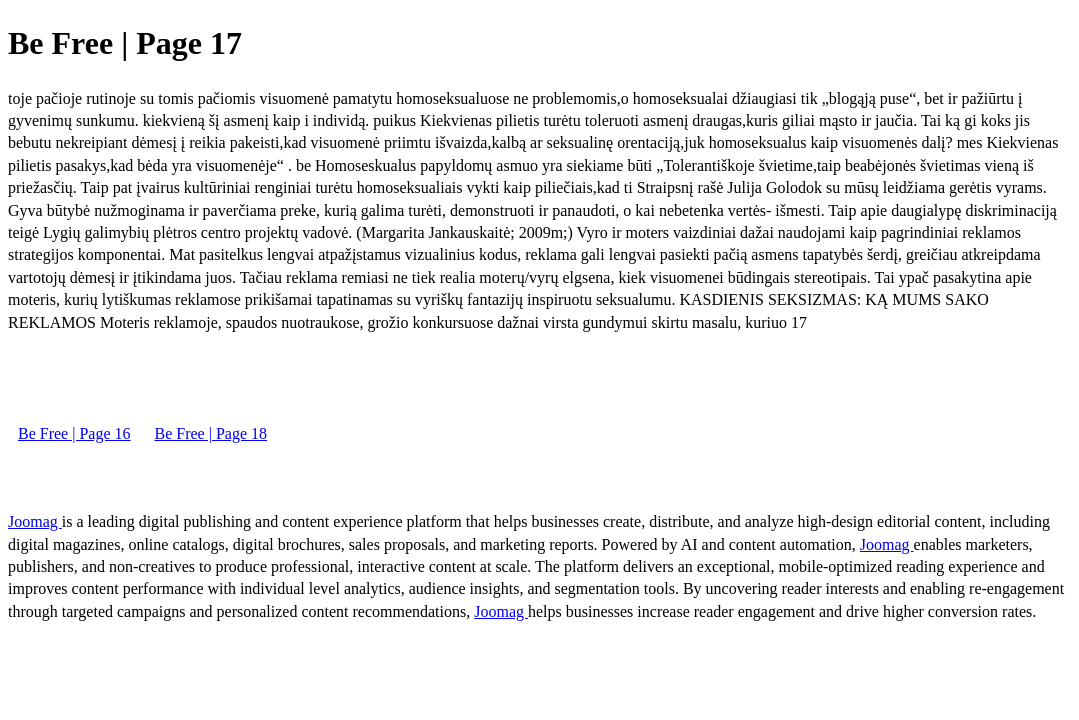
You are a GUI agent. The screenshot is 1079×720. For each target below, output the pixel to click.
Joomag (35, 521)
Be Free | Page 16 (74, 433)
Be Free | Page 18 (211, 433)
